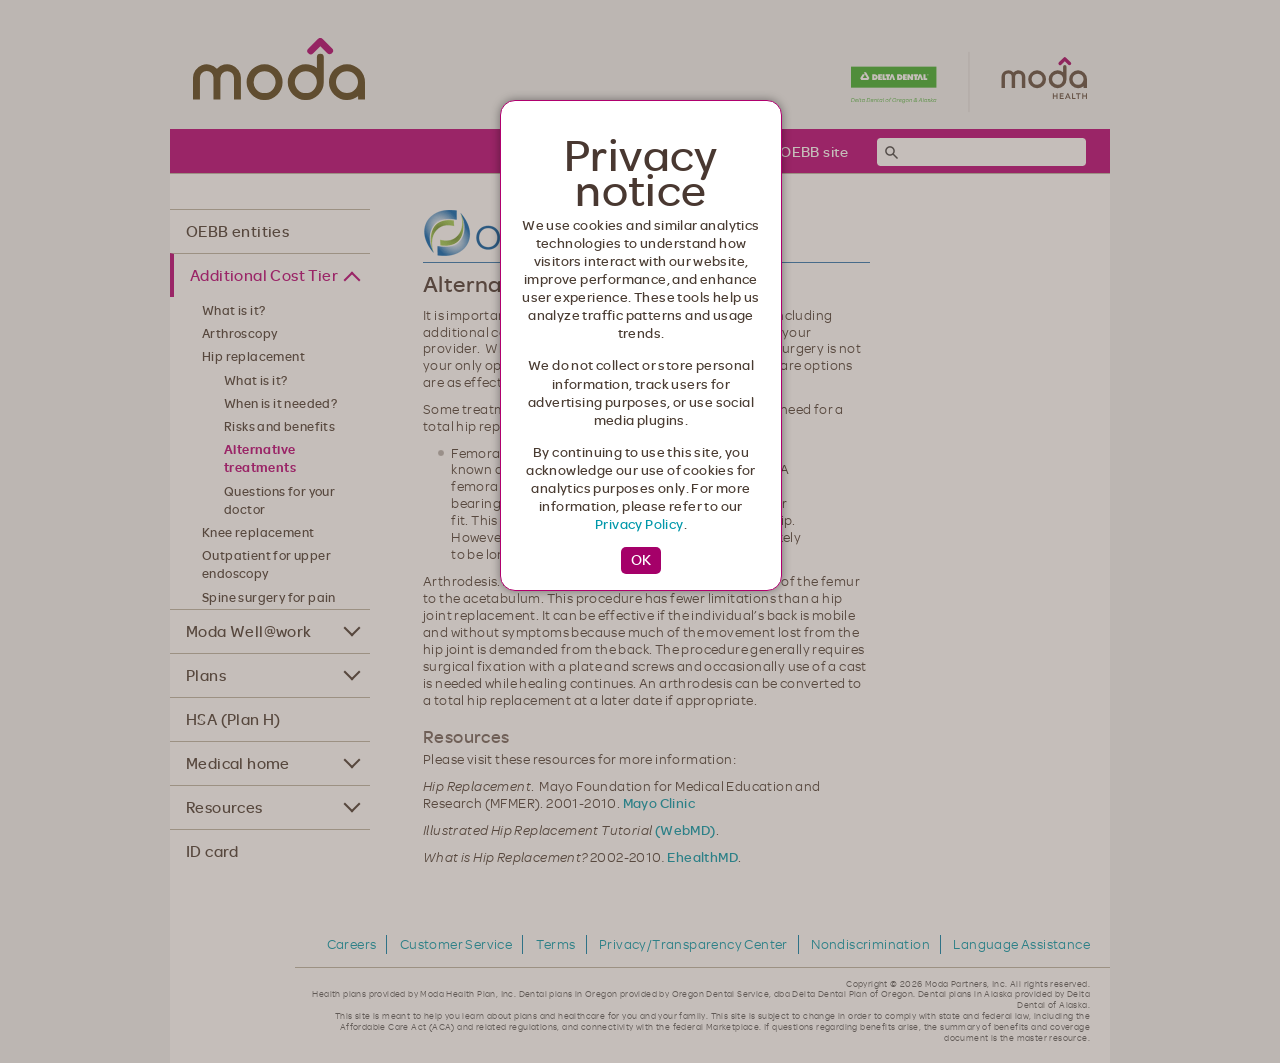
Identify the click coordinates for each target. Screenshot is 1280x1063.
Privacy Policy (639, 524)
